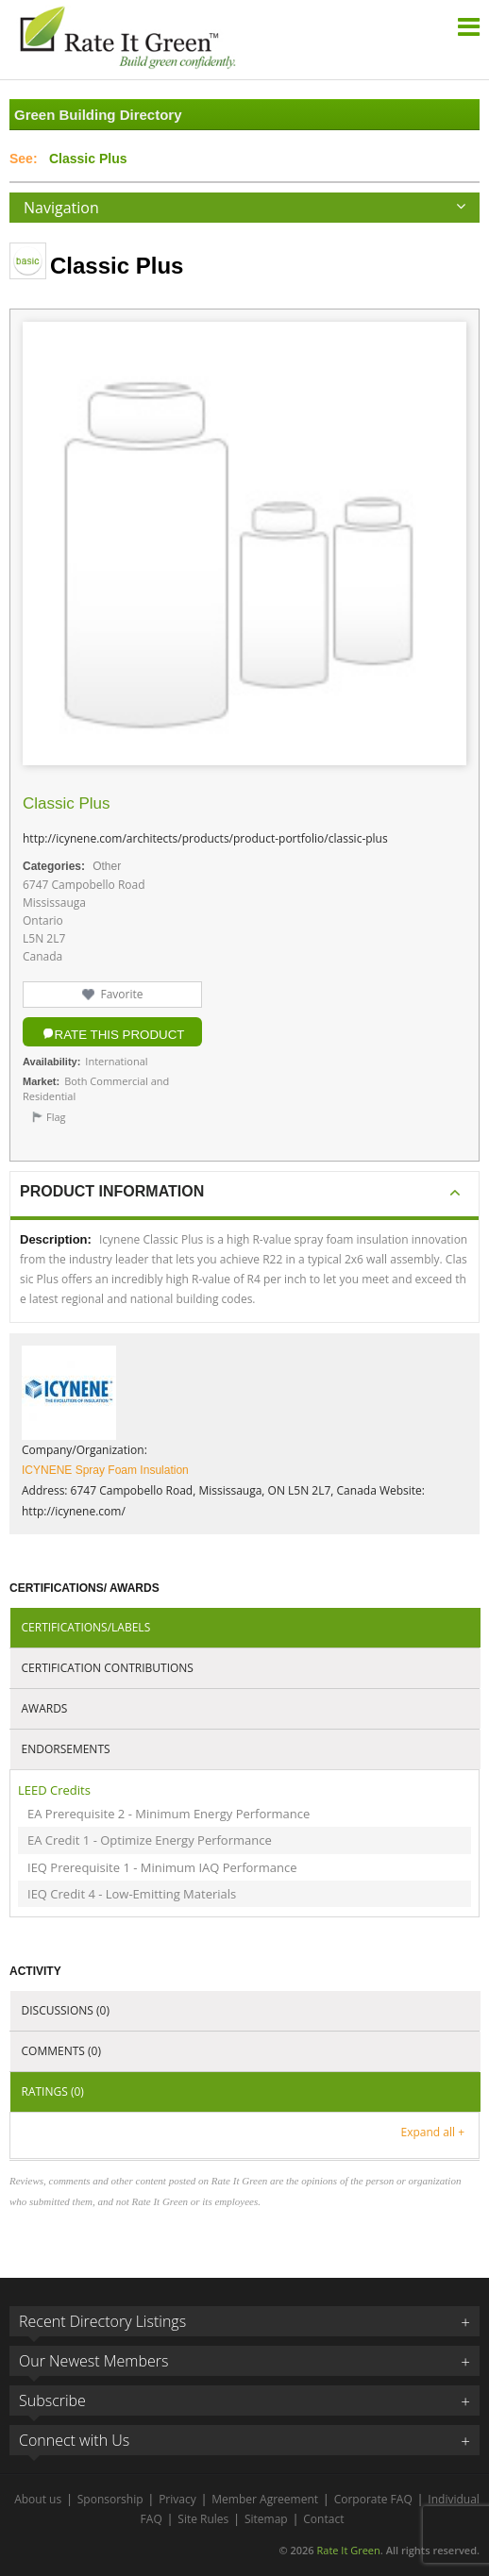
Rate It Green (347, 2550)
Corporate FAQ (373, 2499)
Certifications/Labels (86, 1627)
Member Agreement (264, 2499)
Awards (45, 1708)
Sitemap (266, 2519)
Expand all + (432, 2132)
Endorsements (66, 1749)
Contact (323, 2519)
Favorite (121, 994)
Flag (56, 1117)
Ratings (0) (53, 2091)
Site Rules (202, 2519)
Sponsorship (110, 2499)
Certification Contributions (108, 1668)
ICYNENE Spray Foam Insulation (105, 1470)
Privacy (177, 2499)
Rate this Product (120, 1035)
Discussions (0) (66, 2010)
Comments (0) (61, 2051)
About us (37, 2499)
